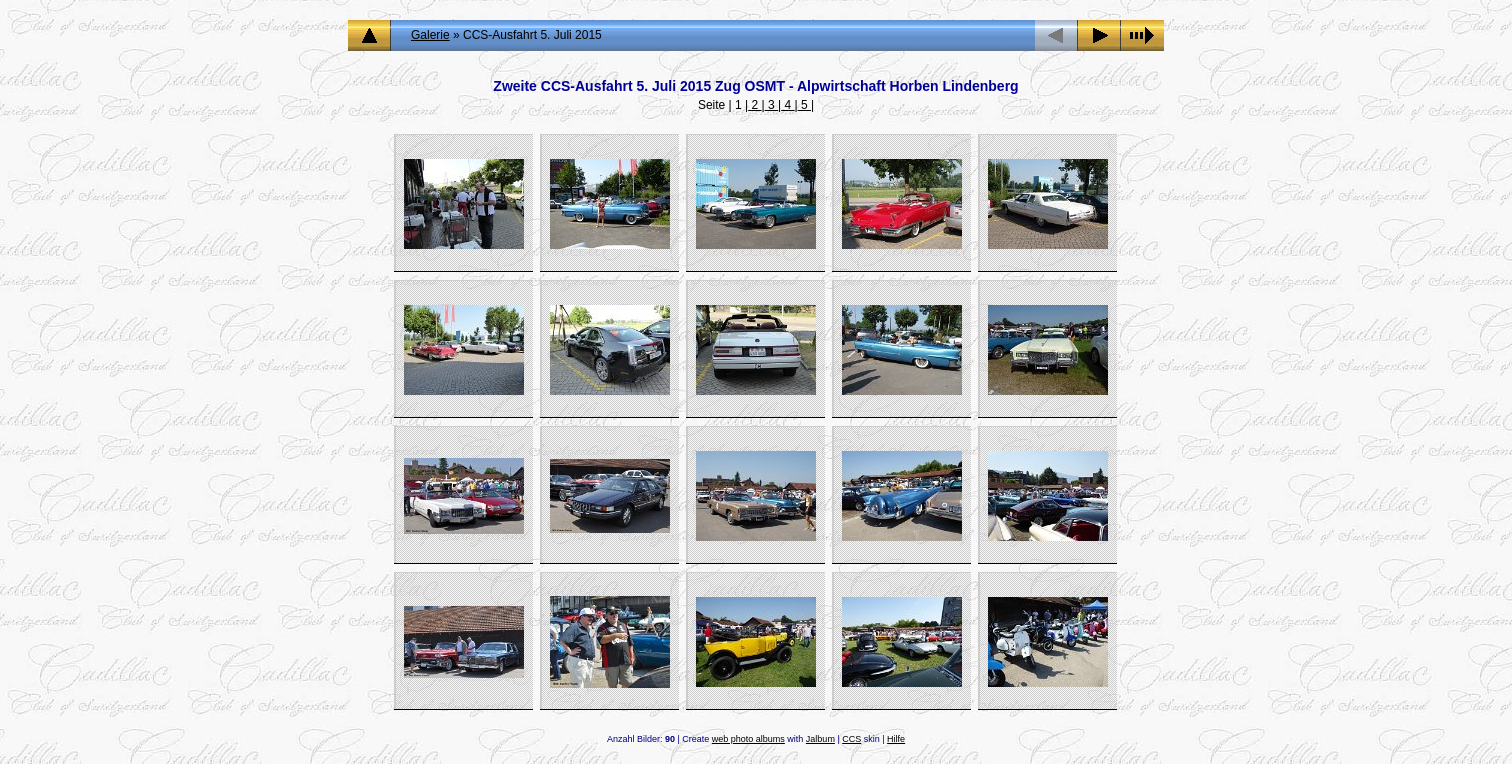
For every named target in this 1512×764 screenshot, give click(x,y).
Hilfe (896, 739)
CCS (851, 739)
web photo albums (748, 739)
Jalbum (820, 739)
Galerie (430, 35)
